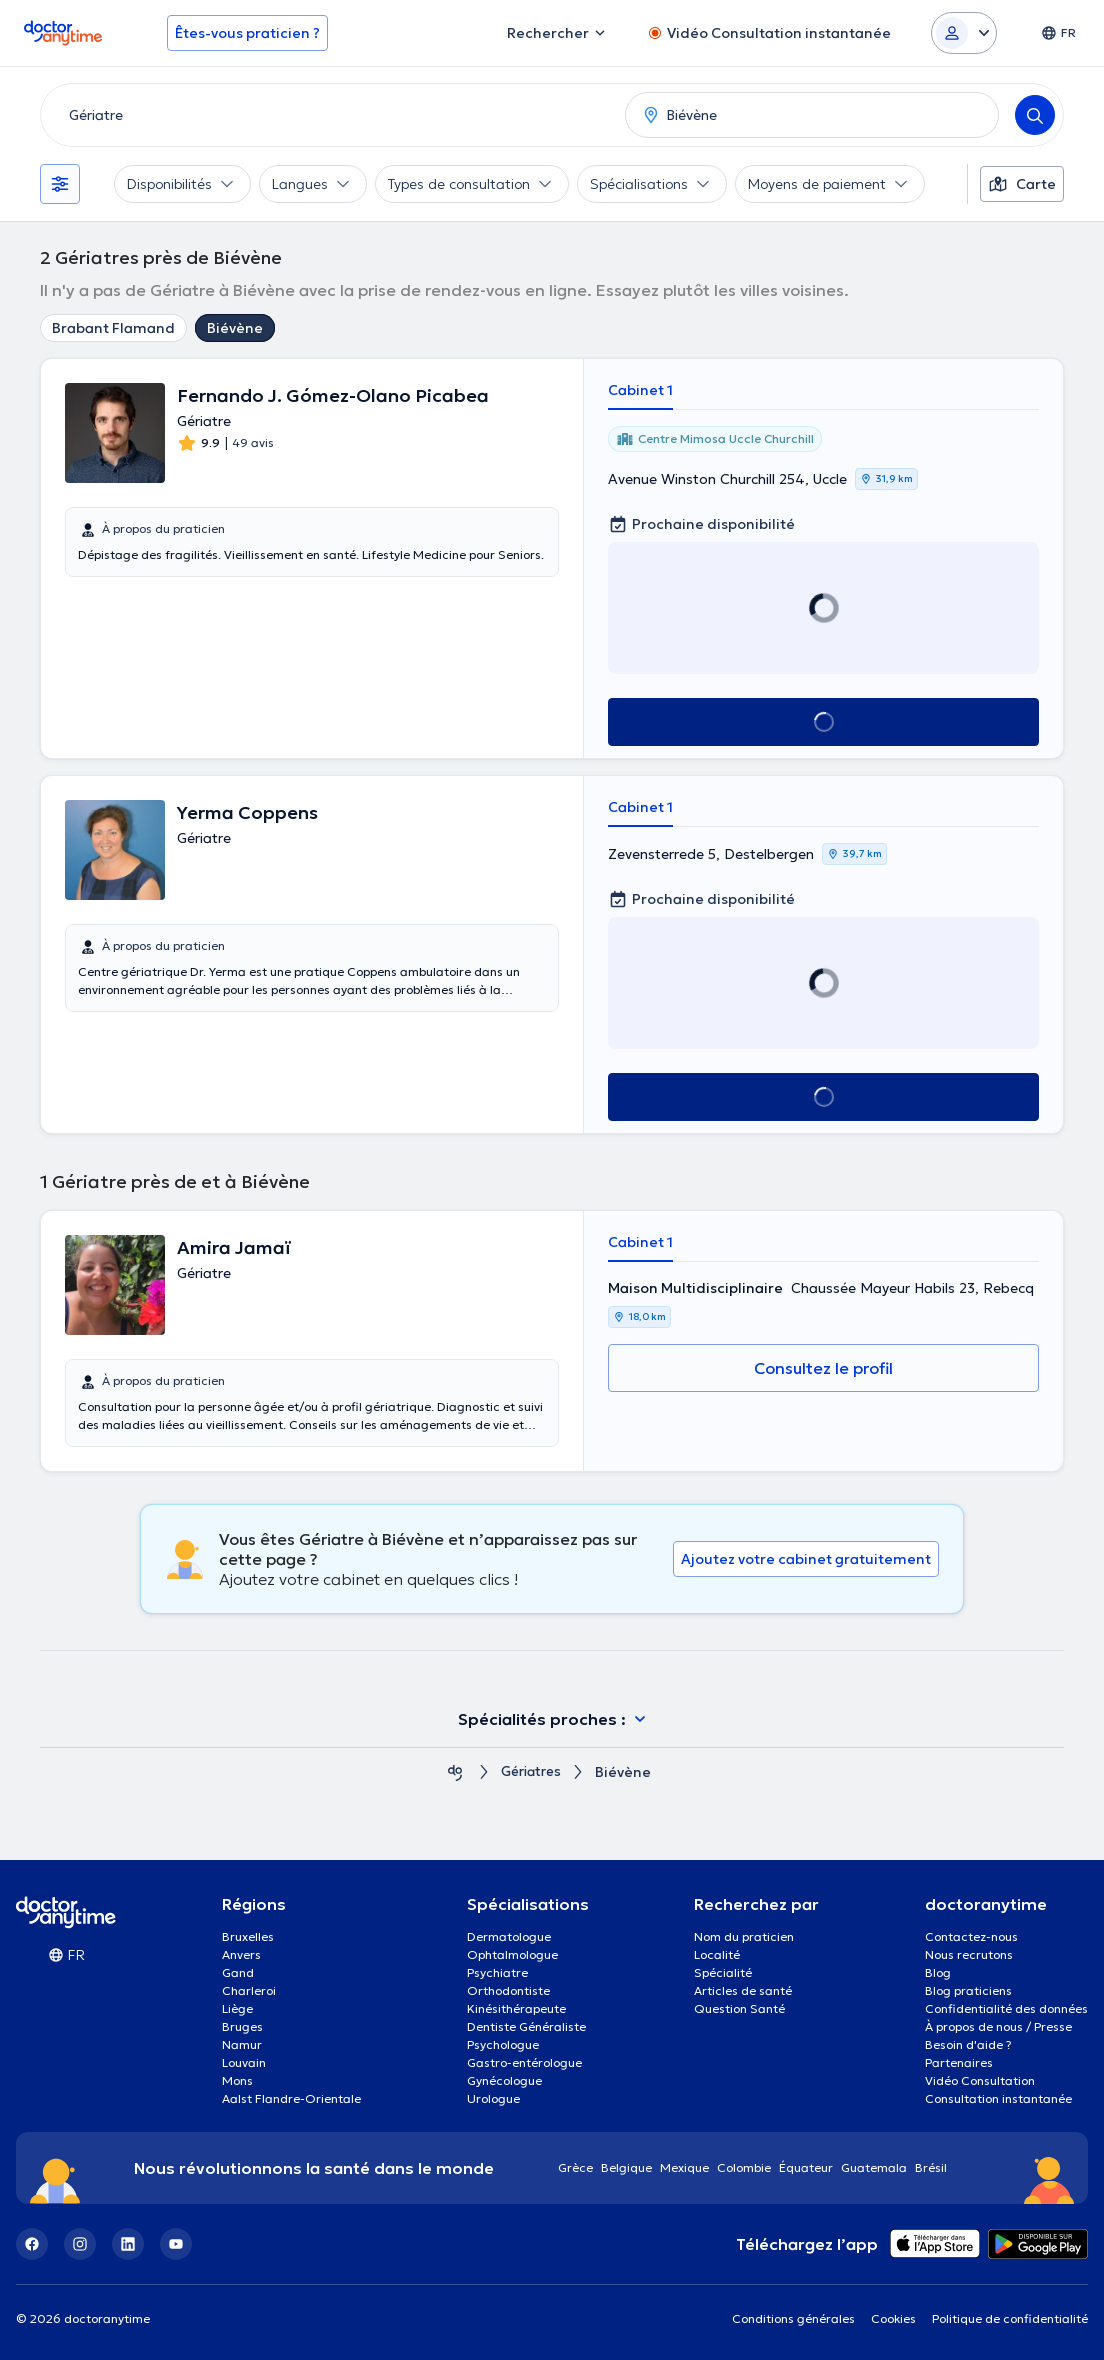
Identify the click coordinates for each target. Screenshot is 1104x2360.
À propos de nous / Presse (998, 2026)
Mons (237, 2080)
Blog (938, 1972)
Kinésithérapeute (516, 2008)
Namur (242, 2044)
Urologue (493, 2098)
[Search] (1035, 115)
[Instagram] (80, 2244)
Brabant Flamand (113, 328)
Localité (717, 1954)
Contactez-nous (971, 1936)
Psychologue (503, 2044)
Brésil (931, 2167)
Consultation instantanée (998, 2098)
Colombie (744, 2167)
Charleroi (249, 1990)
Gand (238, 1972)
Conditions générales (793, 2318)
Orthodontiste (508, 1990)
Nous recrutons (969, 1954)
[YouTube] (176, 2244)
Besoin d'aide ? (968, 2044)
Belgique (626, 2167)
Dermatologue (509, 1936)
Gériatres (531, 1772)
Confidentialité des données (1006, 2008)
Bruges (242, 2026)
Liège (237, 2008)
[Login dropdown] (964, 33)
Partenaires (959, 2062)
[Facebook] (32, 2244)
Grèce (575, 2167)
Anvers (241, 1954)
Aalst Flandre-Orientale (291, 2098)
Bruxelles (248, 1936)
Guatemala (874, 2167)
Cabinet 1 (640, 390)
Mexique (684, 2167)
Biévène (235, 328)
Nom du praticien (744, 1936)
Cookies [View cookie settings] (893, 2318)
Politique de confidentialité (1010, 2318)
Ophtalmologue (512, 1954)
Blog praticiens (968, 1990)
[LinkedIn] (128, 2244)
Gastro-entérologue (524, 2062)
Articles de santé (743, 1990)
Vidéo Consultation (980, 2080)
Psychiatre (497, 1972)
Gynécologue (504, 2080)
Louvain (244, 2062)
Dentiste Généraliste (526, 2026)
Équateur (806, 2167)
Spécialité (723, 1972)
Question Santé (739, 2008)
